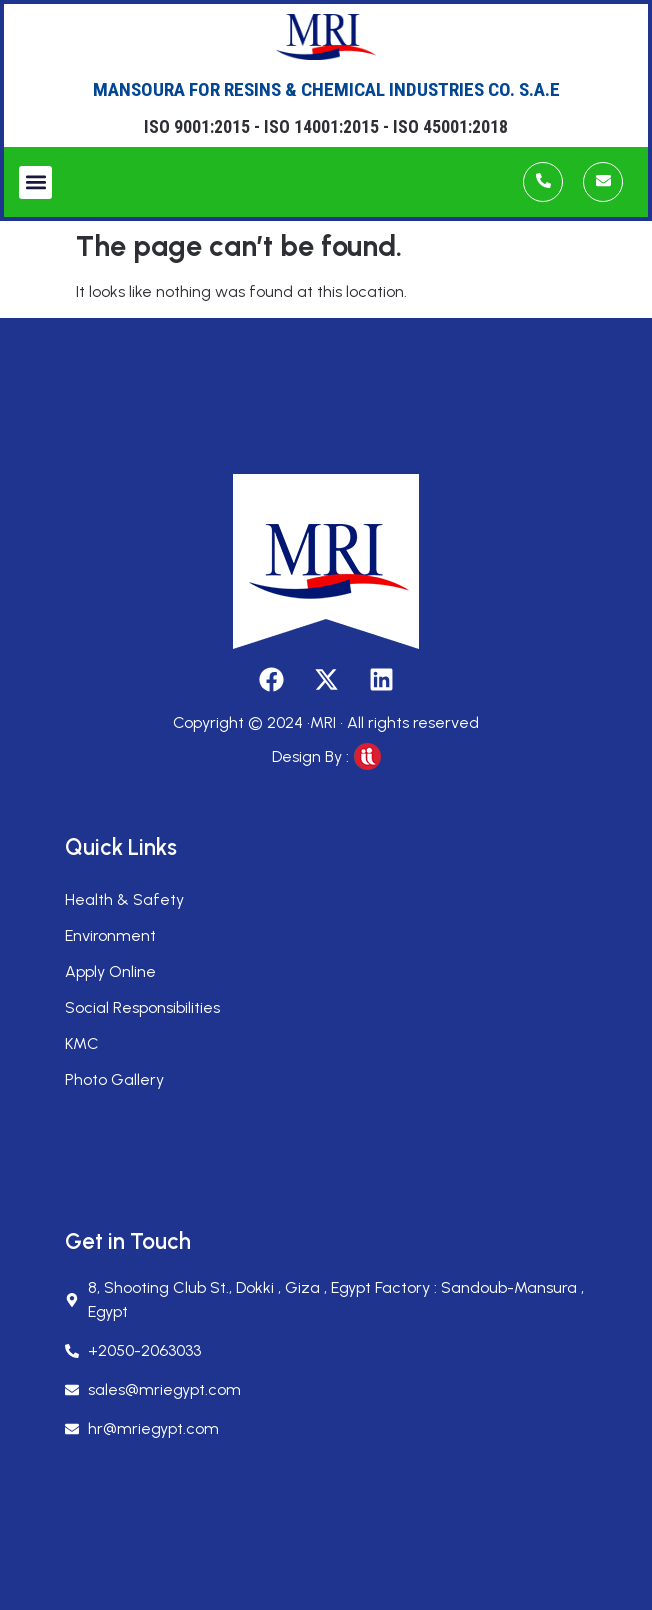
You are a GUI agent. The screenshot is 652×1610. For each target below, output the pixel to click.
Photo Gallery (114, 1079)
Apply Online (110, 971)
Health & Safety (124, 899)
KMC (82, 1043)
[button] (35, 182)
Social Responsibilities (142, 1007)
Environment (110, 935)
